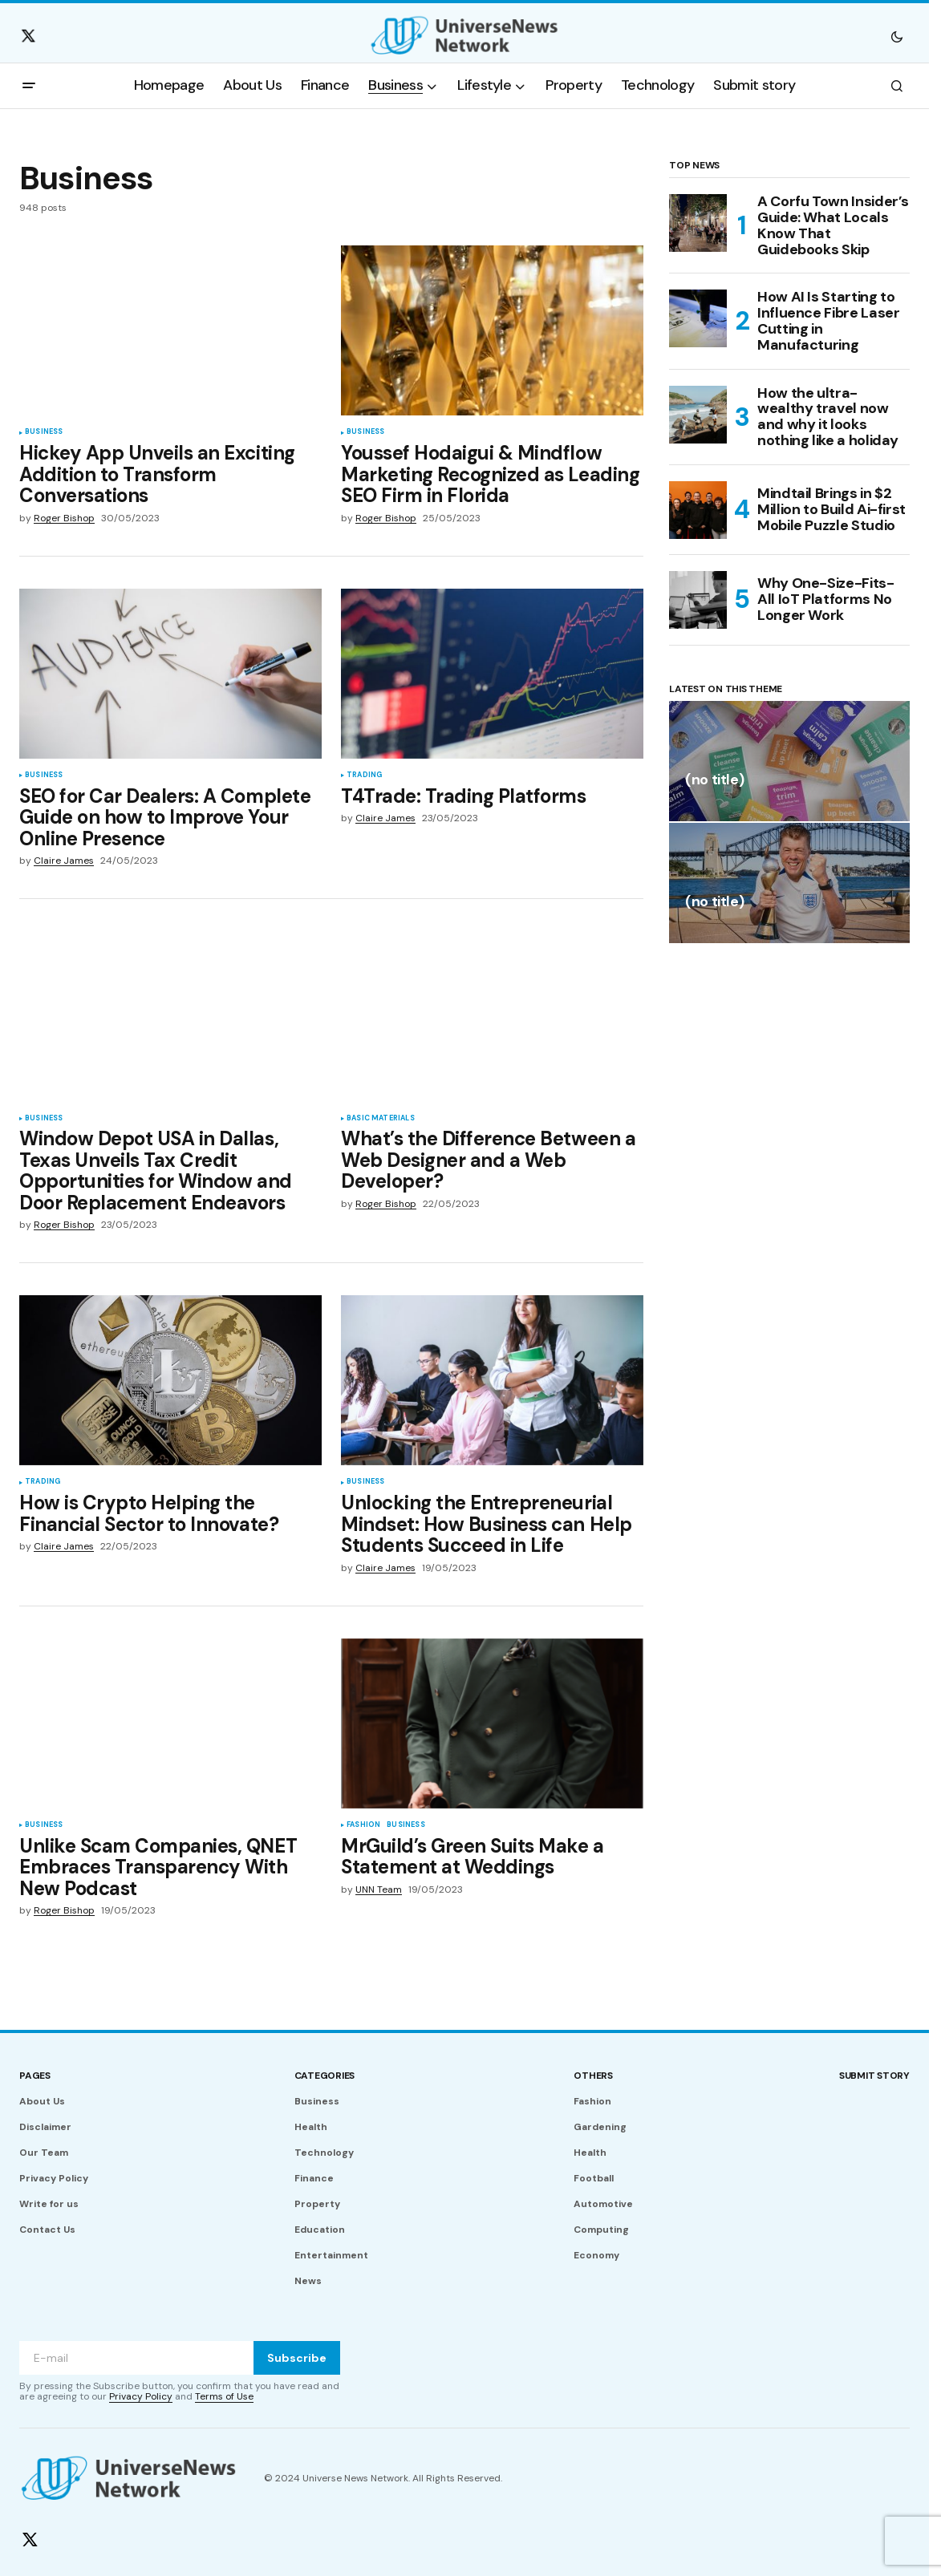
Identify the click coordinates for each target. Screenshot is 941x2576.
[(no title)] (789, 761)
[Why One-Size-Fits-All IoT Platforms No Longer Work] (698, 600)
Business (44, 432)
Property (317, 2203)
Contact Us (47, 2229)
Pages (35, 2075)
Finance (314, 2178)
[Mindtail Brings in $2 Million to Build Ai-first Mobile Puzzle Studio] (698, 510)
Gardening (600, 2126)
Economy (596, 2255)
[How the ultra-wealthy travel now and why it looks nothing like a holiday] (698, 415)
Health (310, 2126)
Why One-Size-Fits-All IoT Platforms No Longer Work (825, 599)
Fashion (363, 1825)
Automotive (603, 2203)
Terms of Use (224, 2396)
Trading (364, 776)
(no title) (714, 780)
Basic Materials (381, 1119)
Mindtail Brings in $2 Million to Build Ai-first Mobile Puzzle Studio (831, 509)
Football (594, 2178)
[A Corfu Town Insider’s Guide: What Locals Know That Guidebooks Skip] (698, 223)
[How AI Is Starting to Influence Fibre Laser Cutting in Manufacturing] (698, 318)
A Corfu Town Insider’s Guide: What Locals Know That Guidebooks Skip (833, 225)
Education (319, 2229)
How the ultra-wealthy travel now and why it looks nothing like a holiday (827, 417)
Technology (324, 2152)
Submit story (874, 2075)
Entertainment (331, 2255)
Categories (324, 2075)
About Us (42, 2101)
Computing (601, 2229)
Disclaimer (45, 2126)
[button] (897, 36)
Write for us (49, 2203)
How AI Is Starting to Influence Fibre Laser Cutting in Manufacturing (828, 321)
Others (593, 2075)
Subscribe (297, 2358)
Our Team (43, 2152)
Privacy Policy (53, 2178)
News (308, 2280)
